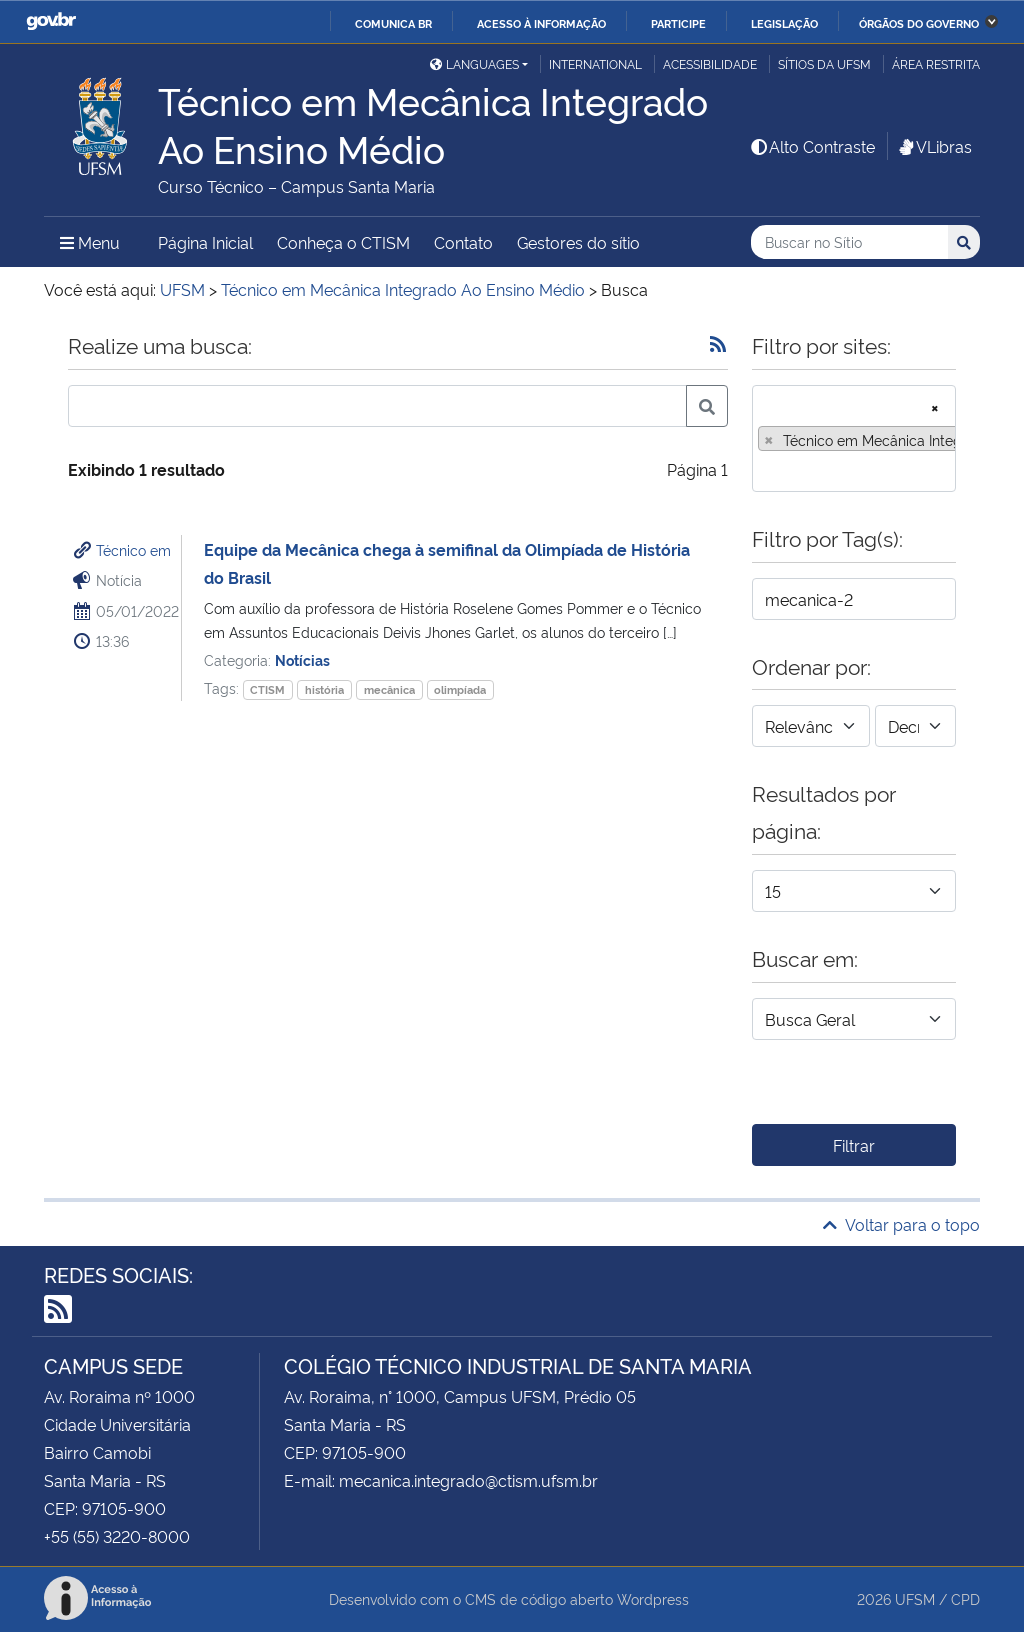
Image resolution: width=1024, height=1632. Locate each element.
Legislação (784, 23)
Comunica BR (393, 23)
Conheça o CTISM (343, 242)
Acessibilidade (710, 63)
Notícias (302, 659)
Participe (678, 23)
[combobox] (854, 438)
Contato (463, 242)
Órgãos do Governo (919, 23)
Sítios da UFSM (824, 63)
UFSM (915, 1598)
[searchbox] (764, 470)
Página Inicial (205, 242)
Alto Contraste (812, 146)
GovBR (51, 21)
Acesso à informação (541, 23)
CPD (965, 1598)
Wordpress (653, 1598)
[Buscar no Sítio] (849, 242)
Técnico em (133, 549)
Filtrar (854, 1145)
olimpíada (460, 689)
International (595, 63)
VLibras (934, 146)
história (324, 689)
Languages (474, 63)
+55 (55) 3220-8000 (117, 1536)
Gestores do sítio (578, 242)
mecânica (389, 689)
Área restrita (936, 63)
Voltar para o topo (901, 1224)
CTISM (267, 689)
